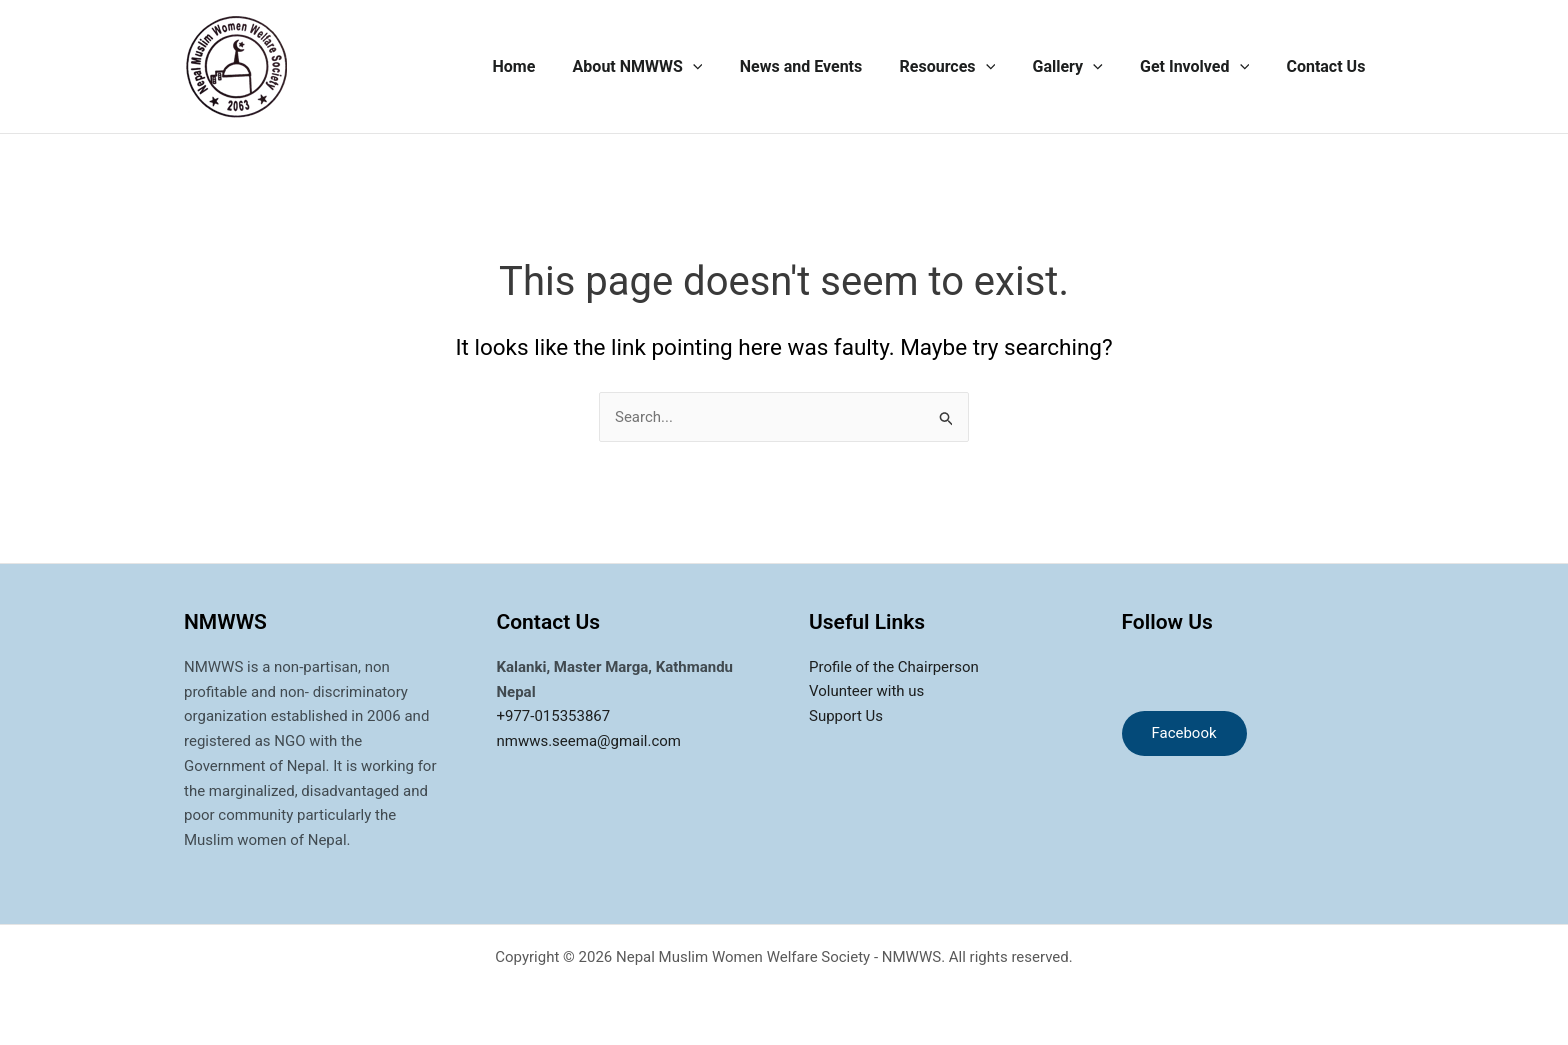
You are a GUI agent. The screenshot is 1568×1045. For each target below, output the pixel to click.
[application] (722, 67)
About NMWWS (667, 67)
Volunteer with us (866, 692)
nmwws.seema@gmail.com (589, 741)
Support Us (846, 716)
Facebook (1184, 733)
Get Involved (1202, 67)
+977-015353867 (554, 716)
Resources (966, 67)
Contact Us (1328, 66)
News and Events (825, 66)
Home (548, 66)
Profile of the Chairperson (894, 667)
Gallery (1081, 67)
